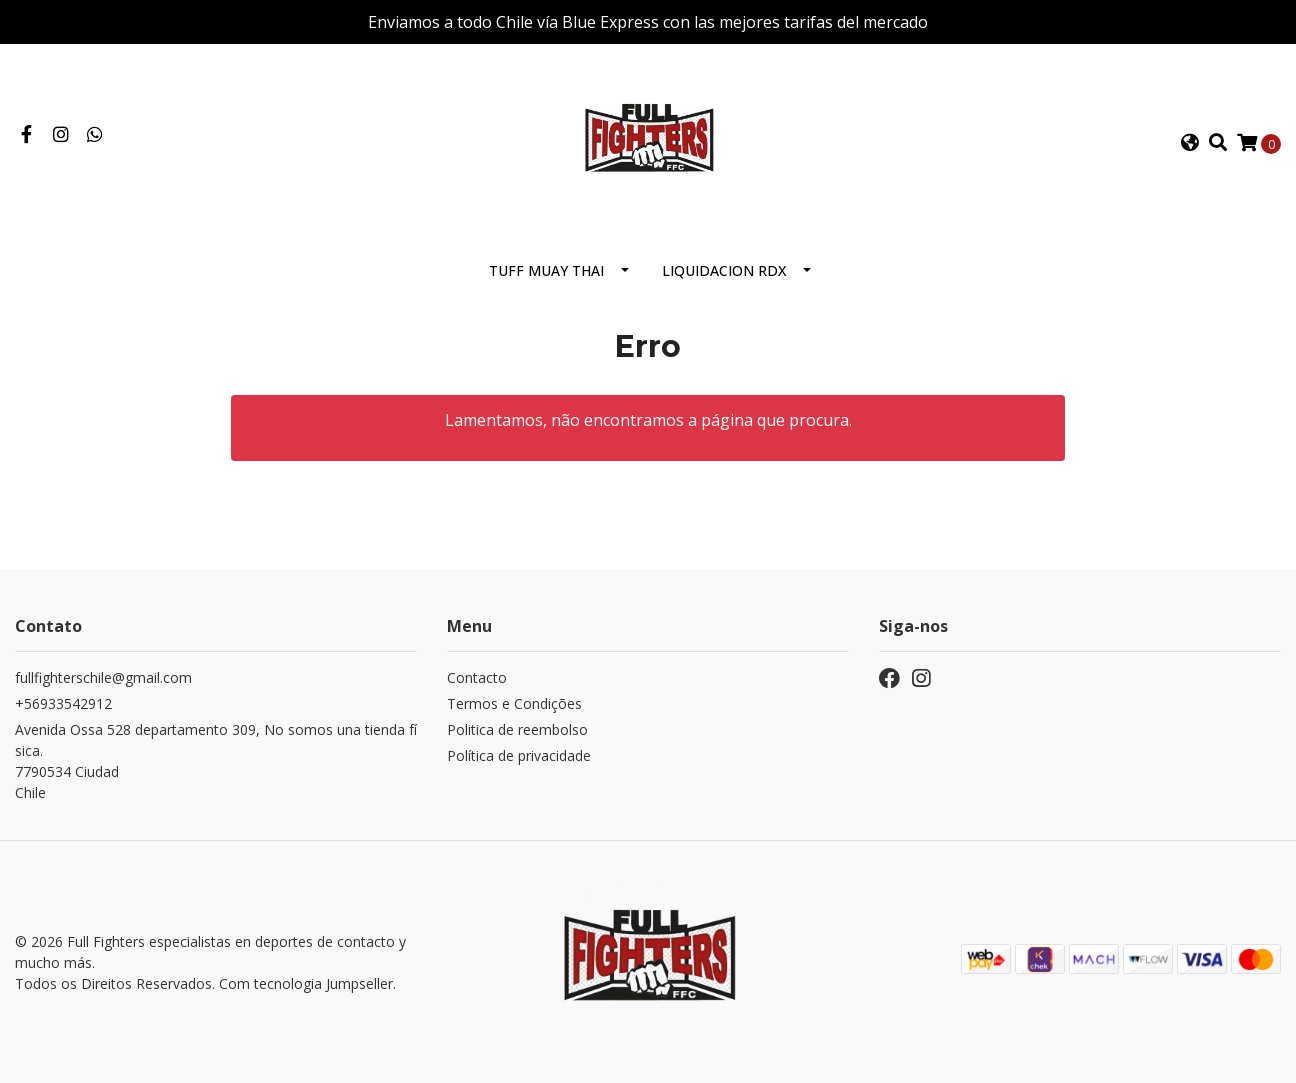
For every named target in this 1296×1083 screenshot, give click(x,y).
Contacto (477, 677)
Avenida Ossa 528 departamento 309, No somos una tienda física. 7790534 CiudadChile (216, 761)
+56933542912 (63, 703)
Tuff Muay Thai (546, 270)
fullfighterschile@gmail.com (103, 677)
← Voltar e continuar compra (648, 499)
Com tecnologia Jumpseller (306, 983)
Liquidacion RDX (724, 270)
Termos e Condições (514, 703)
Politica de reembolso (517, 729)
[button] (1189, 143)
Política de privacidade (519, 755)
